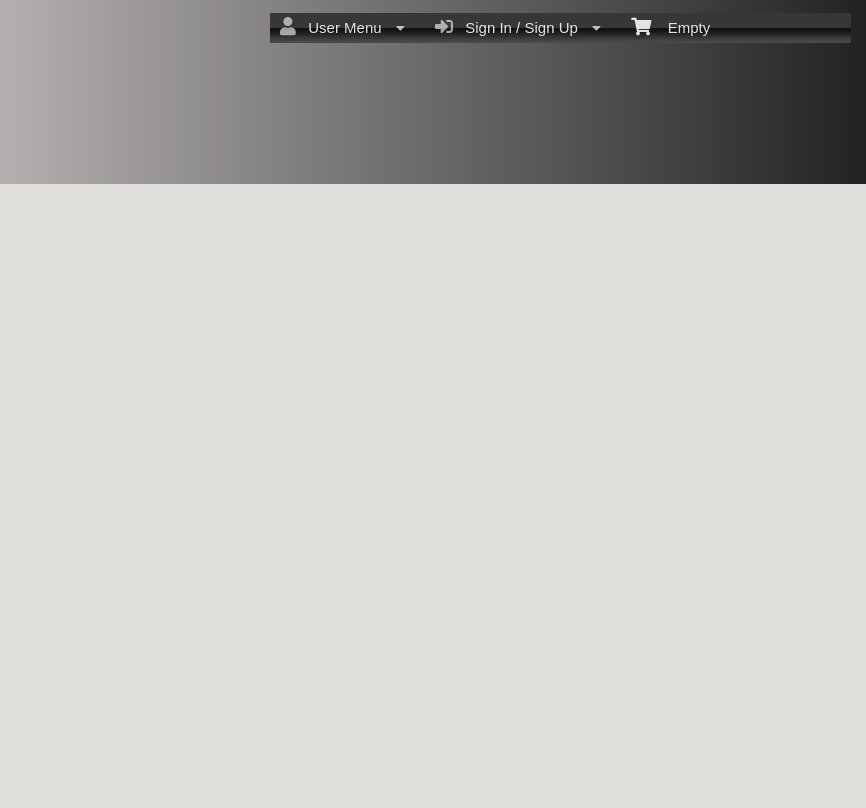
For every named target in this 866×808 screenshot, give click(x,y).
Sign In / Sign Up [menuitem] (518, 27)
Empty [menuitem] (670, 26)
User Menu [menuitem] (342, 27)
